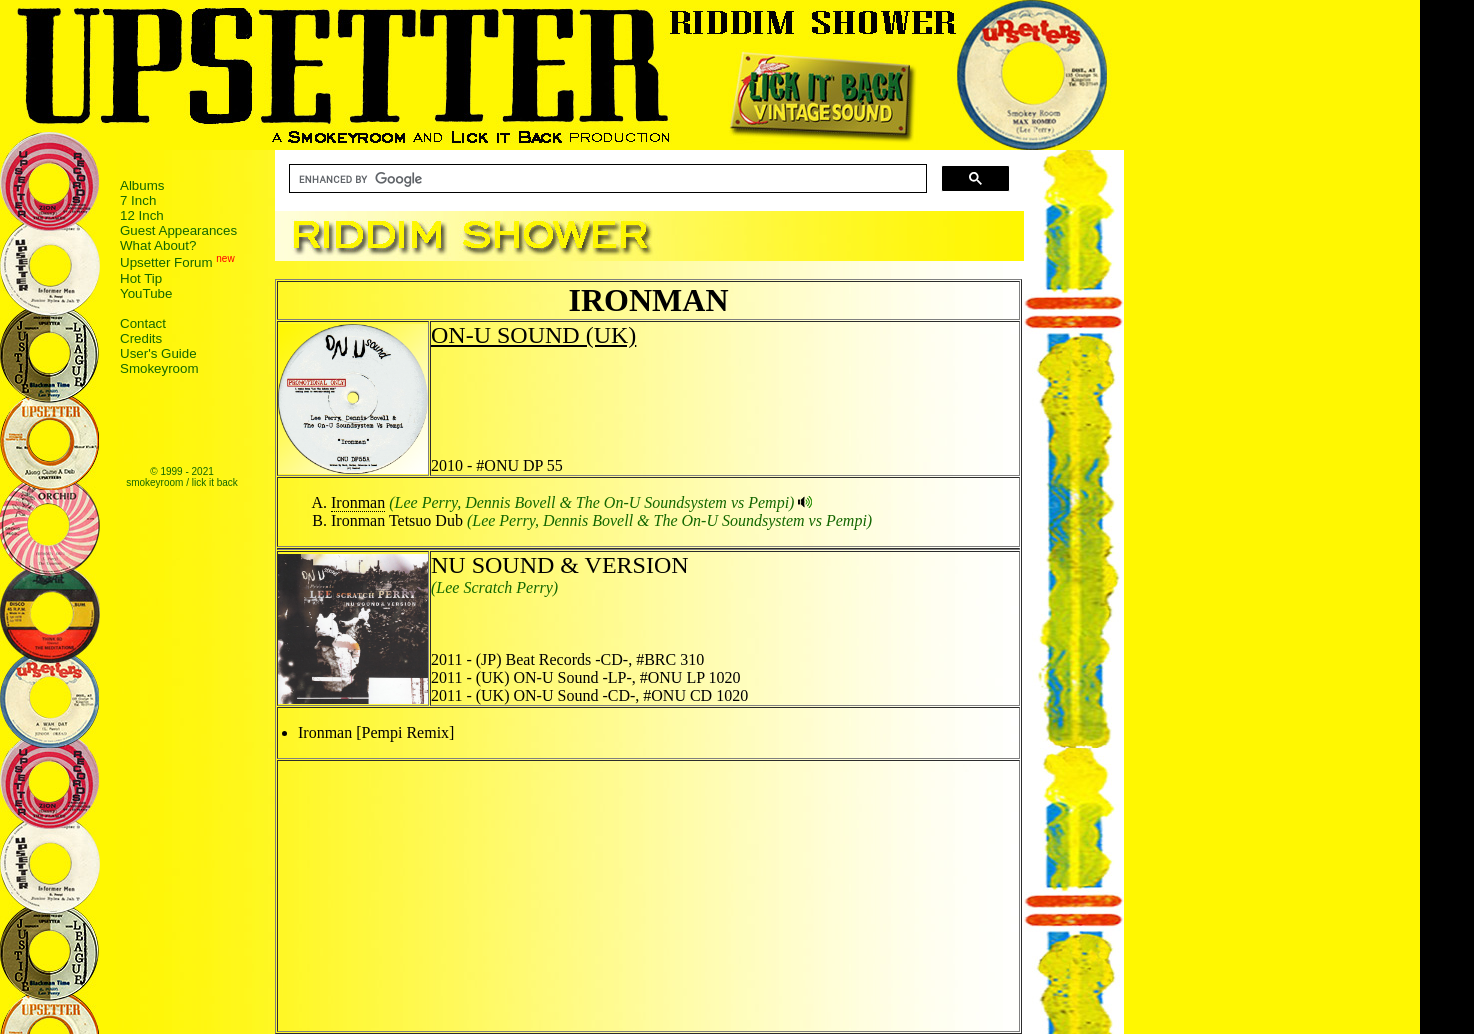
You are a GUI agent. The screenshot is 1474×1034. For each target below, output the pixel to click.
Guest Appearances (178, 230)
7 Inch (138, 200)
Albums (142, 185)
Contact (143, 323)
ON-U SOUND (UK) (533, 335)
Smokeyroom (159, 368)
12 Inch (142, 215)
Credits (141, 338)
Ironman (358, 502)
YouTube (146, 293)
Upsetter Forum (166, 263)
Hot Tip (141, 278)
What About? (158, 245)
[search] (606, 179)
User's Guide (158, 353)
